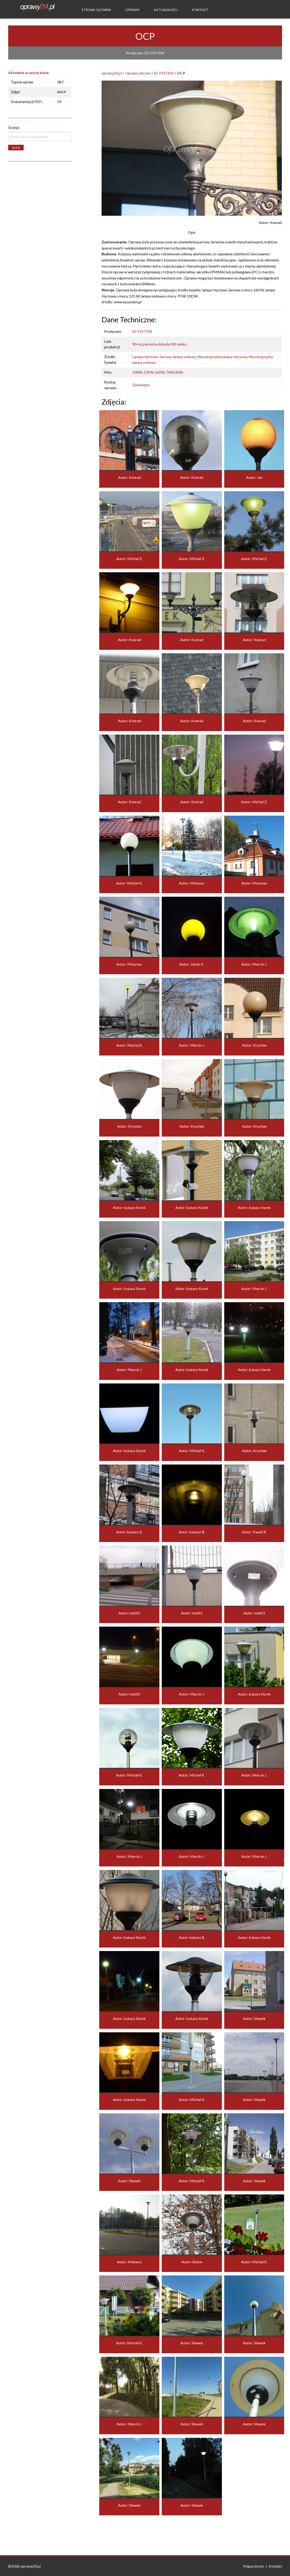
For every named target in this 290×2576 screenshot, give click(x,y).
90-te (136, 344)
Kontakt (200, 10)
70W (170, 372)
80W (179, 372)
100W (137, 372)
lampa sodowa (184, 356)
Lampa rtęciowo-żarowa (151, 356)
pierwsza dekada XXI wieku (165, 344)
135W (148, 372)
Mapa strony (253, 2566)
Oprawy (132, 10)
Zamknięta (141, 385)
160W (160, 372)
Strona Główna (96, 10)
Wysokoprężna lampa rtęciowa (222, 356)
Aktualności (166, 10)
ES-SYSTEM (142, 331)
